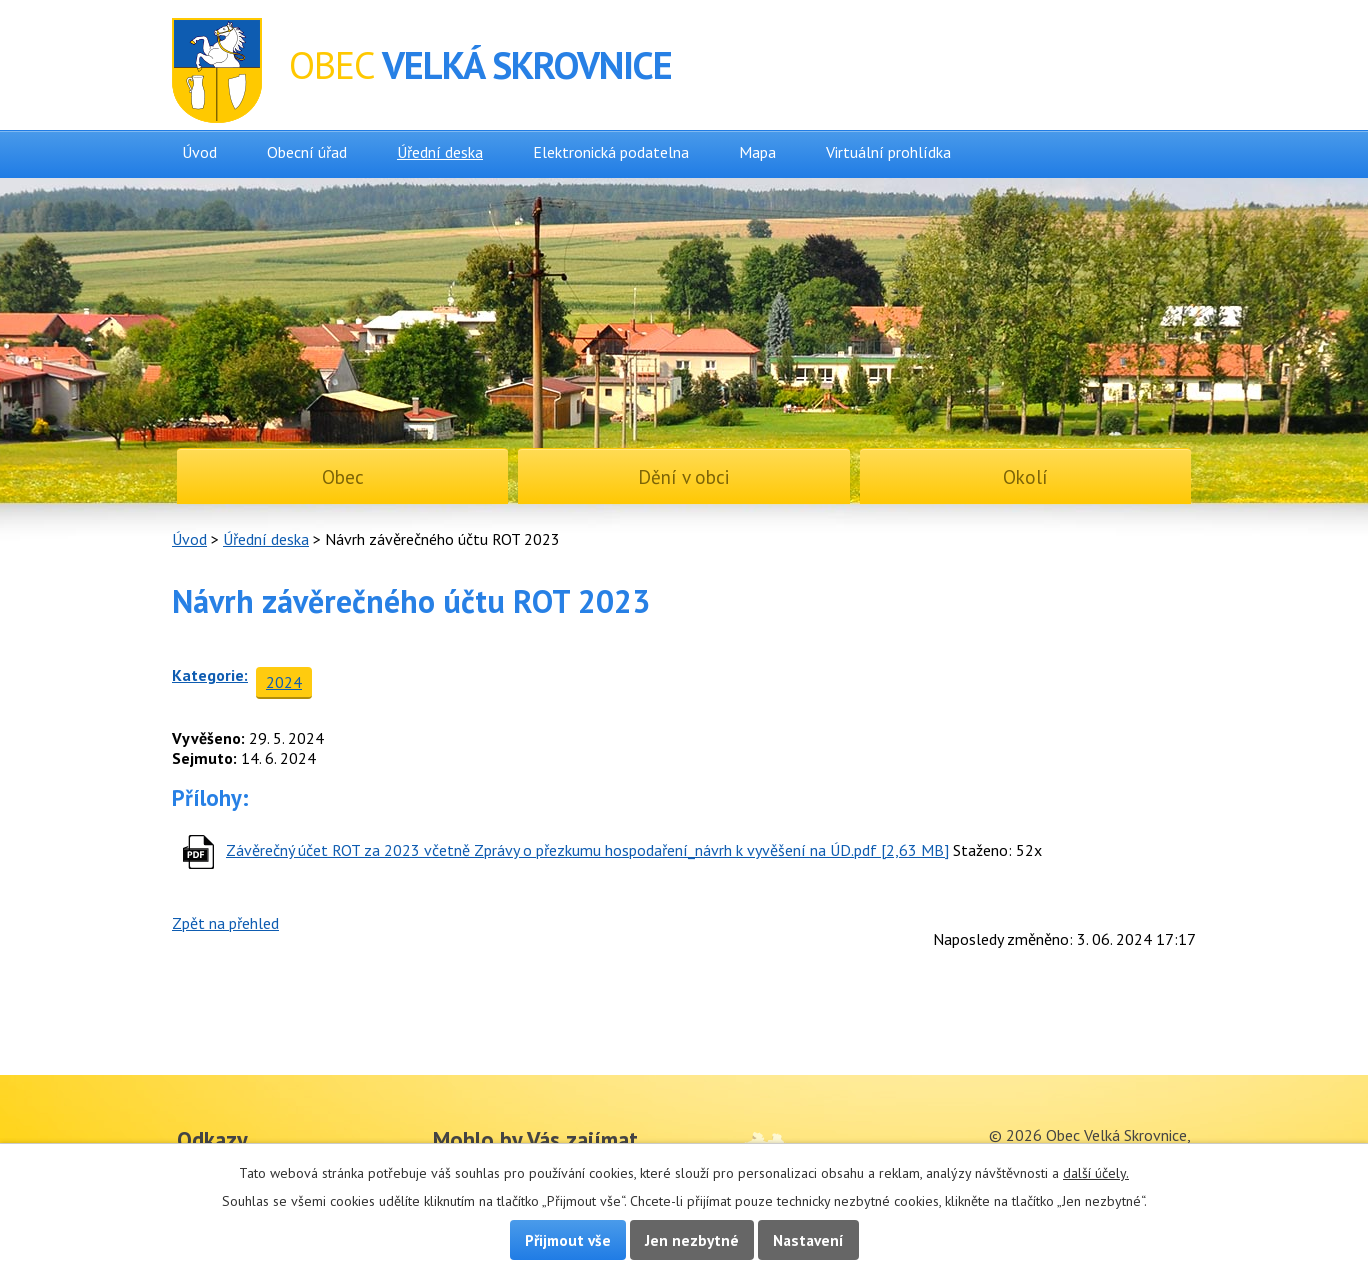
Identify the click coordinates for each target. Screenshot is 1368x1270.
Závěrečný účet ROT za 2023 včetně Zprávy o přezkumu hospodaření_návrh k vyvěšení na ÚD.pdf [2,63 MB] (587, 850)
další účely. (1096, 1173)
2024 (284, 682)
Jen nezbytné (692, 1240)
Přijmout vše (568, 1240)
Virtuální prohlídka (888, 152)
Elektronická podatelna (611, 152)
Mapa (757, 152)
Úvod (199, 152)
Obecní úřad (307, 152)
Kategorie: (210, 675)
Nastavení (808, 1240)
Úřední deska (440, 152)
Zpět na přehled (225, 923)
